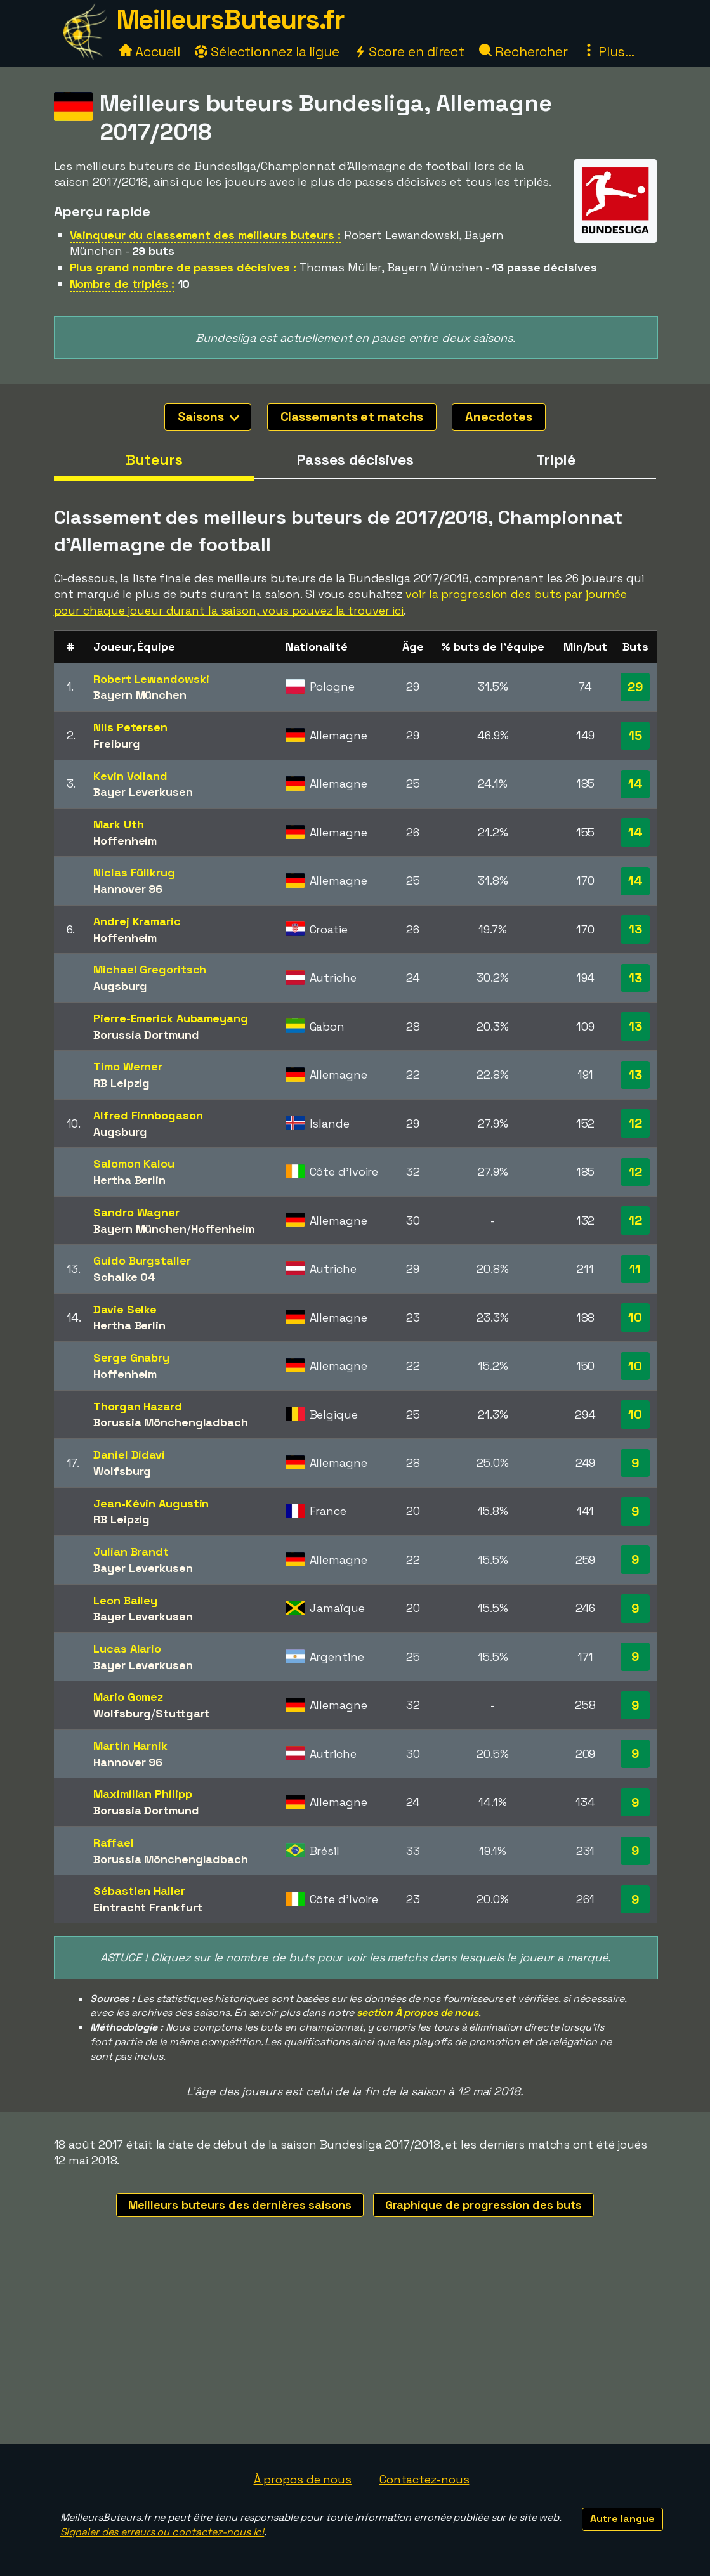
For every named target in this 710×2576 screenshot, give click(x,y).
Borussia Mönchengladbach (170, 1422)
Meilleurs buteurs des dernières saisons (240, 2204)
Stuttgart (182, 1713)
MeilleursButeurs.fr (230, 19)
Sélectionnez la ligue (267, 51)
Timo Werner (127, 1066)
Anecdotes (498, 416)
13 (635, 929)
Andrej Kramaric (137, 921)
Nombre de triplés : (122, 283)
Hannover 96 (127, 888)
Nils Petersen (130, 727)
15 (635, 735)
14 (635, 784)
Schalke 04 (124, 1277)
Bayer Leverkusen (142, 791)
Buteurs (154, 459)
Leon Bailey (125, 1600)
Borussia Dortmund (146, 1034)
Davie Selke (125, 1309)
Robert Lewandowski (151, 679)
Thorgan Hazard (137, 1406)
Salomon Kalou (133, 1163)
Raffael (113, 1842)
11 (635, 1269)
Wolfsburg (122, 1471)
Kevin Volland (130, 776)
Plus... (608, 51)
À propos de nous (303, 2479)
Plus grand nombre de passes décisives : (183, 267)
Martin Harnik (130, 1745)
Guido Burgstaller (141, 1260)
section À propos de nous (417, 2012)
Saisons (208, 416)
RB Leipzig (121, 1083)
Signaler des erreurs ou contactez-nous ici (162, 2532)
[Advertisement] (355, 2349)
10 (635, 1317)
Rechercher (523, 51)
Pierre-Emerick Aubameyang (170, 1018)
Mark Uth (118, 824)
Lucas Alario (127, 1648)
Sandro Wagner (136, 1212)
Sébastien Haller (139, 1890)
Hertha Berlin (129, 1180)
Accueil (149, 51)
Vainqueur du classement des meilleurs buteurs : (205, 235)
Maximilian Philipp (142, 1793)
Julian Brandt (131, 1551)
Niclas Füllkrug (134, 872)
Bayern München (140, 694)
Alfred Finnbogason (147, 1115)
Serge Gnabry (131, 1357)
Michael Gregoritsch (149, 969)
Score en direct (409, 51)
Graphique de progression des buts (483, 2204)
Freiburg (116, 743)
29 (635, 687)
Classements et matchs (351, 416)
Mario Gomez (128, 1696)
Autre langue (622, 2518)
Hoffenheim (125, 840)
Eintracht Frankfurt (147, 1907)
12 (635, 1123)
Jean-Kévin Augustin (151, 1503)
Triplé (555, 459)
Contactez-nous (424, 2479)
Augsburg (120, 986)
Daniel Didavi (129, 1454)
